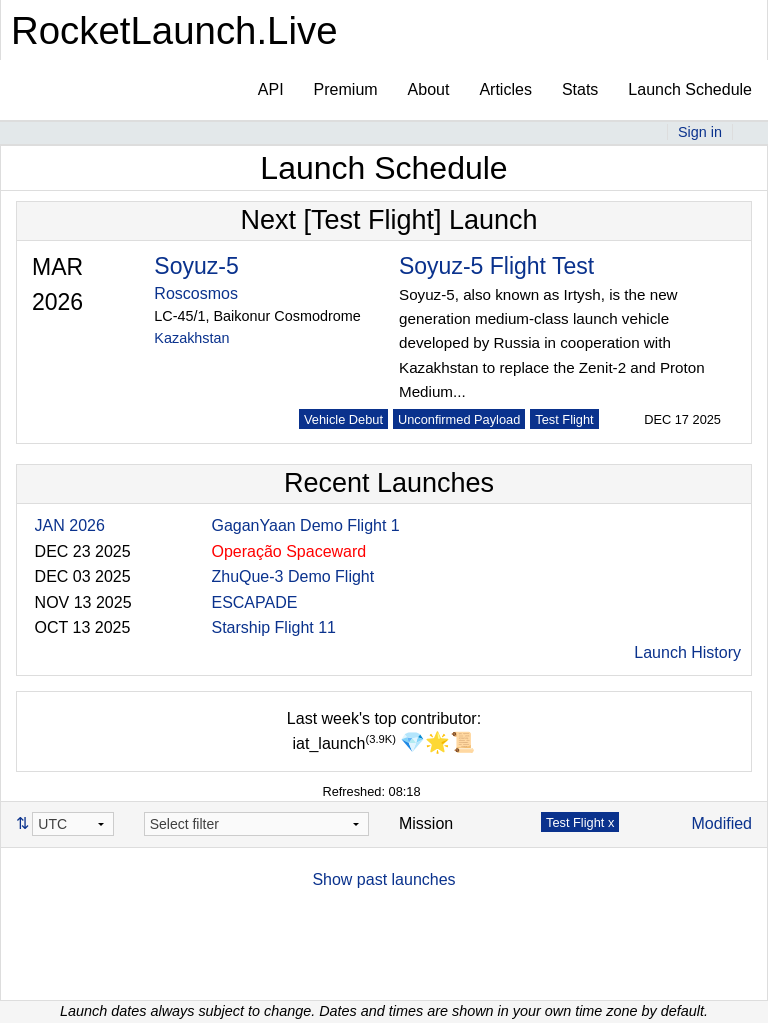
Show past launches (383, 879)
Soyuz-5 (196, 266)
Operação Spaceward (288, 551)
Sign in (700, 132)
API (271, 89)
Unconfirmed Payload (459, 419)
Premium (346, 89)
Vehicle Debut (343, 419)
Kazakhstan (191, 338)
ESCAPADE (254, 602)
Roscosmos (196, 293)
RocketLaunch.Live (174, 30)
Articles (505, 89)
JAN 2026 (70, 525)
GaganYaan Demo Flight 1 (305, 525)
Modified (722, 823)
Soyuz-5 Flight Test (496, 266)
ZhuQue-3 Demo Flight (292, 576)
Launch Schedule (690, 89)
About (429, 89)
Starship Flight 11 (273, 627)
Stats (580, 89)
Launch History (687, 652)
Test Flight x (580, 822)
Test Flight (564, 419)
